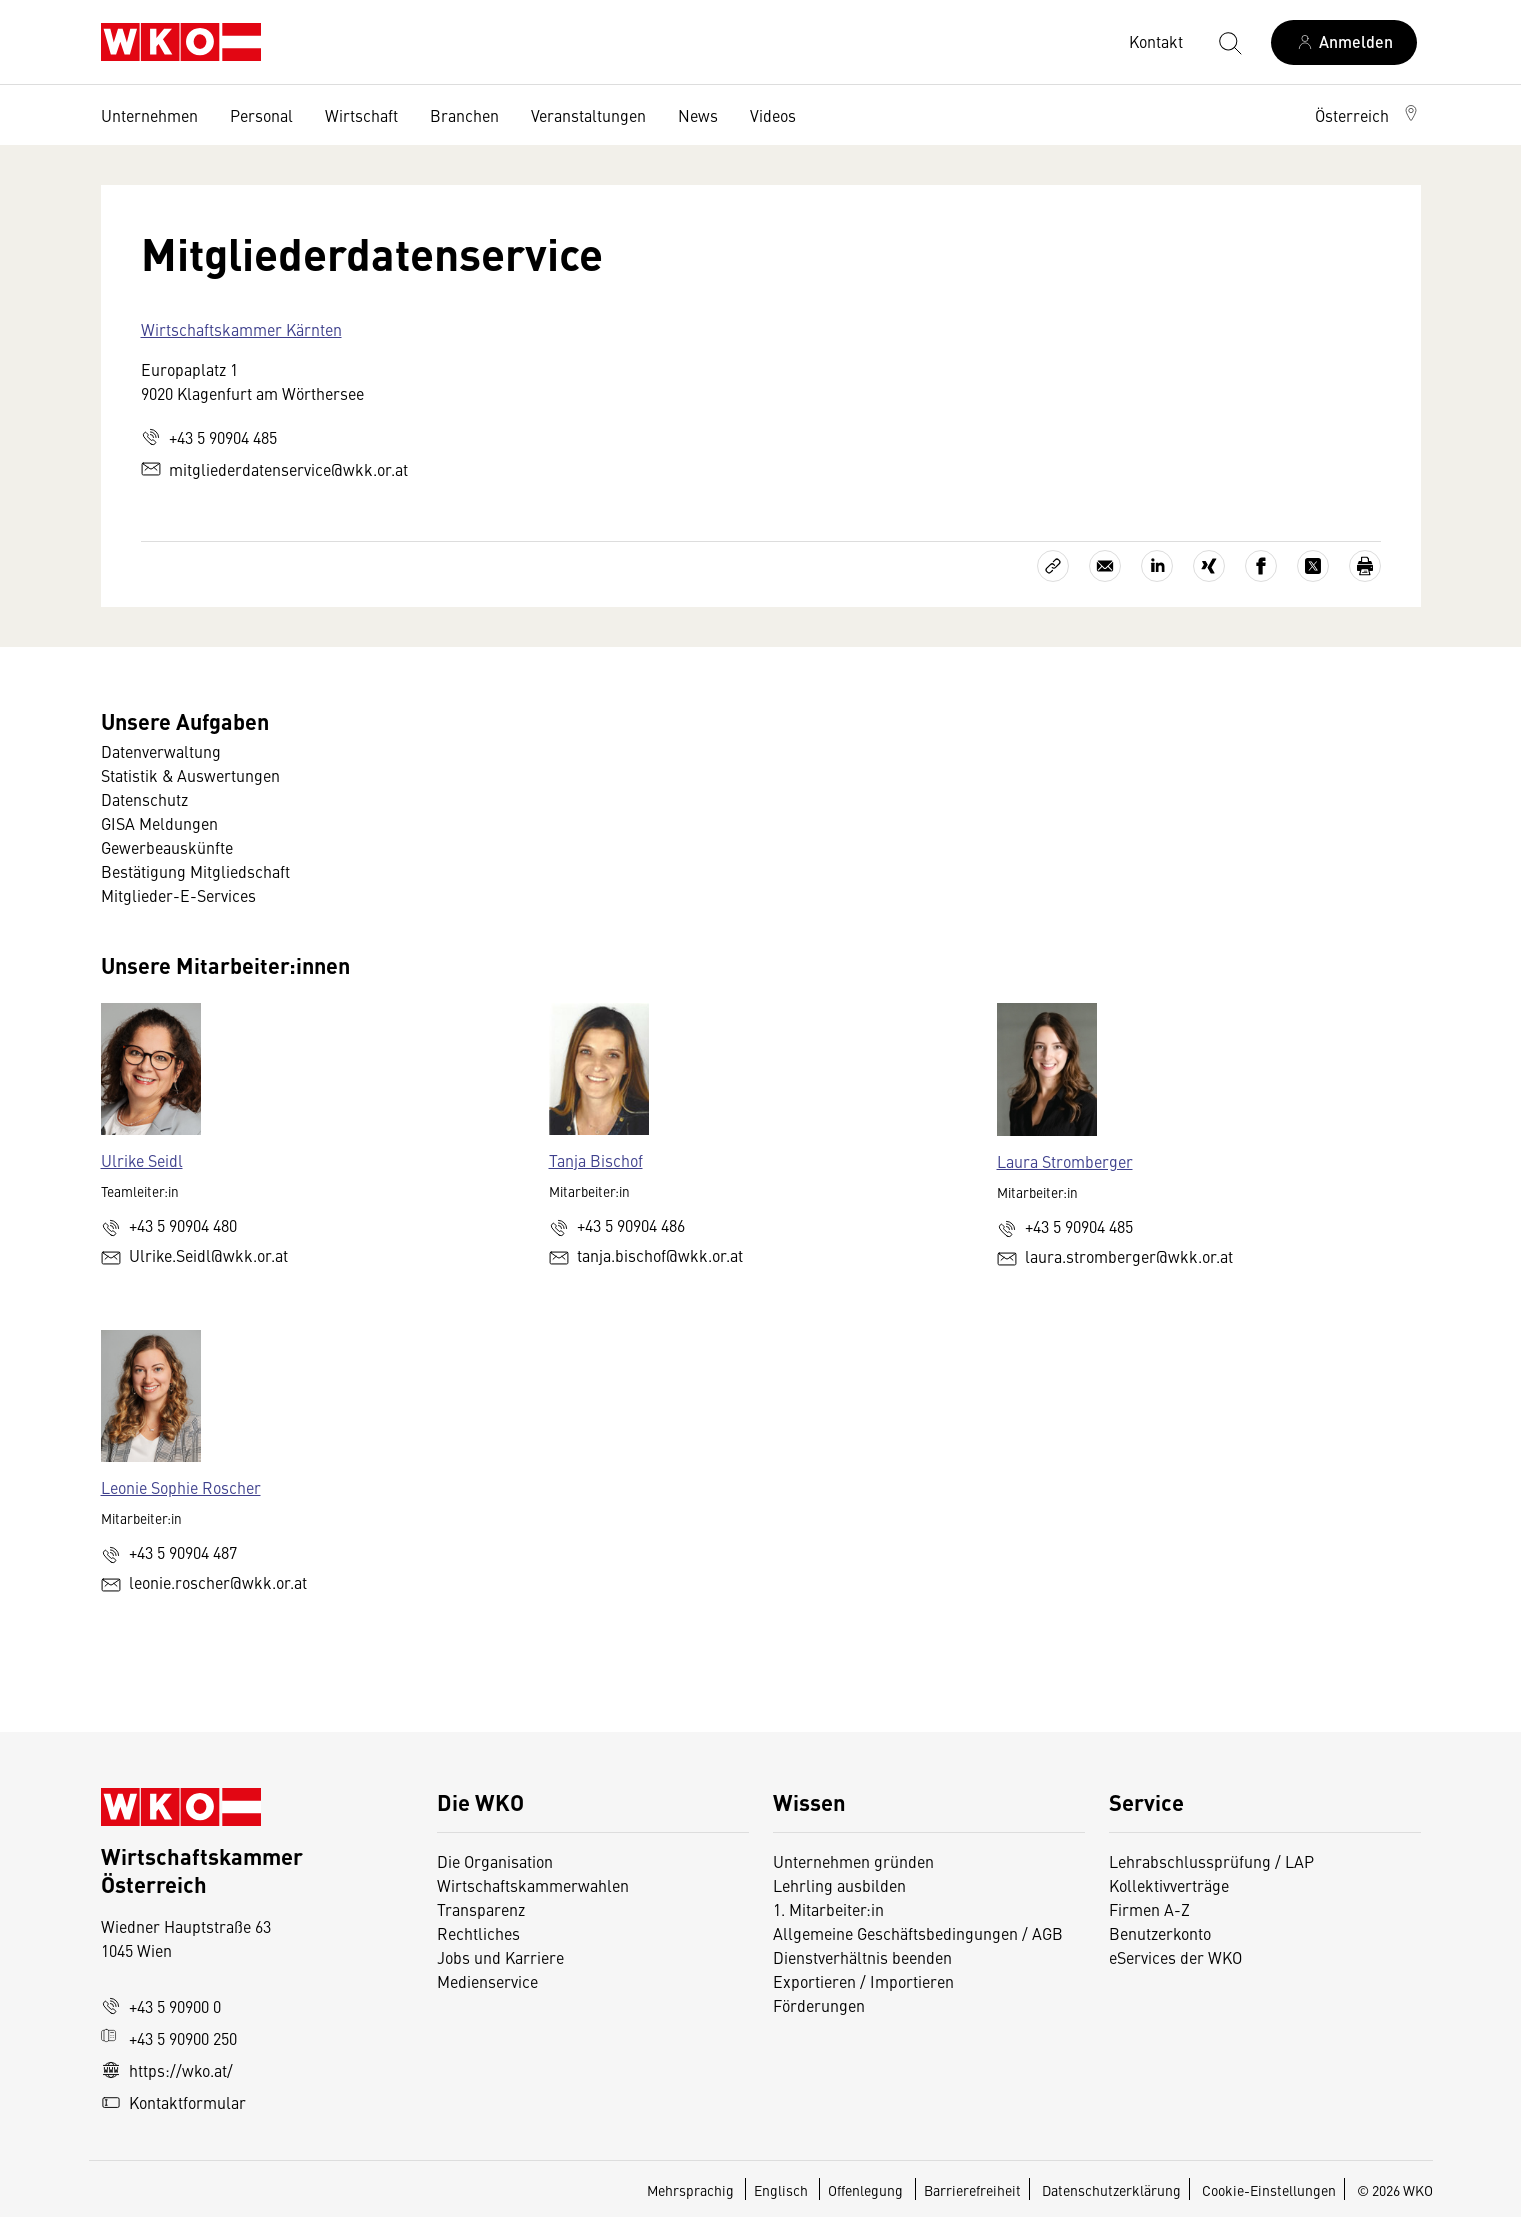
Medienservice (487, 1981)
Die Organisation (495, 1861)
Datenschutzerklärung (1111, 2190)
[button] (1368, 115)
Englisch (782, 2190)
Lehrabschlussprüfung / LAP (1211, 1861)
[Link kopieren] (1053, 566)
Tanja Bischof (596, 1160)
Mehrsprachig (692, 2190)
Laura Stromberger (1065, 1161)
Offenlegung (865, 2190)
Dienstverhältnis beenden (862, 1957)
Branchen (464, 115)
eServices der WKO (1175, 1957)
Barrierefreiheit (972, 2190)
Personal (261, 115)
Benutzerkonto (1160, 1933)
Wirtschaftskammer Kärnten (241, 329)
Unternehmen (149, 115)
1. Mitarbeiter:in (828, 1909)
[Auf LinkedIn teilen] (1157, 566)
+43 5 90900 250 (169, 2038)
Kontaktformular (173, 2102)
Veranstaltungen (588, 115)
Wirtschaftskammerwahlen (533, 1885)
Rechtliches (478, 1933)
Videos (773, 115)
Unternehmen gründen (853, 1861)
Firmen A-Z (1149, 1909)
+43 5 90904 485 (209, 437)
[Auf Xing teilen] (1209, 566)
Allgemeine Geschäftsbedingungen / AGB (918, 1933)
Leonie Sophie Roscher (181, 1487)
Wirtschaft (361, 115)
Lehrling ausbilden (839, 1885)
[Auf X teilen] (1313, 566)
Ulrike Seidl (142, 1160)
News (698, 115)
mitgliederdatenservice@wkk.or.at (274, 469)
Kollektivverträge (1169, 1885)
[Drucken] (1365, 566)
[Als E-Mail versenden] (1105, 566)
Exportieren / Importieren (863, 1981)
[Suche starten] (1229, 42)
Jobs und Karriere (500, 1957)
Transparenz (481, 1909)
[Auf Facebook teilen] (1261, 566)
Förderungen (819, 2005)
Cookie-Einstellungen (1269, 2190)
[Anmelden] (1344, 42)
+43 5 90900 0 (161, 2006)
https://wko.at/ (167, 2070)
